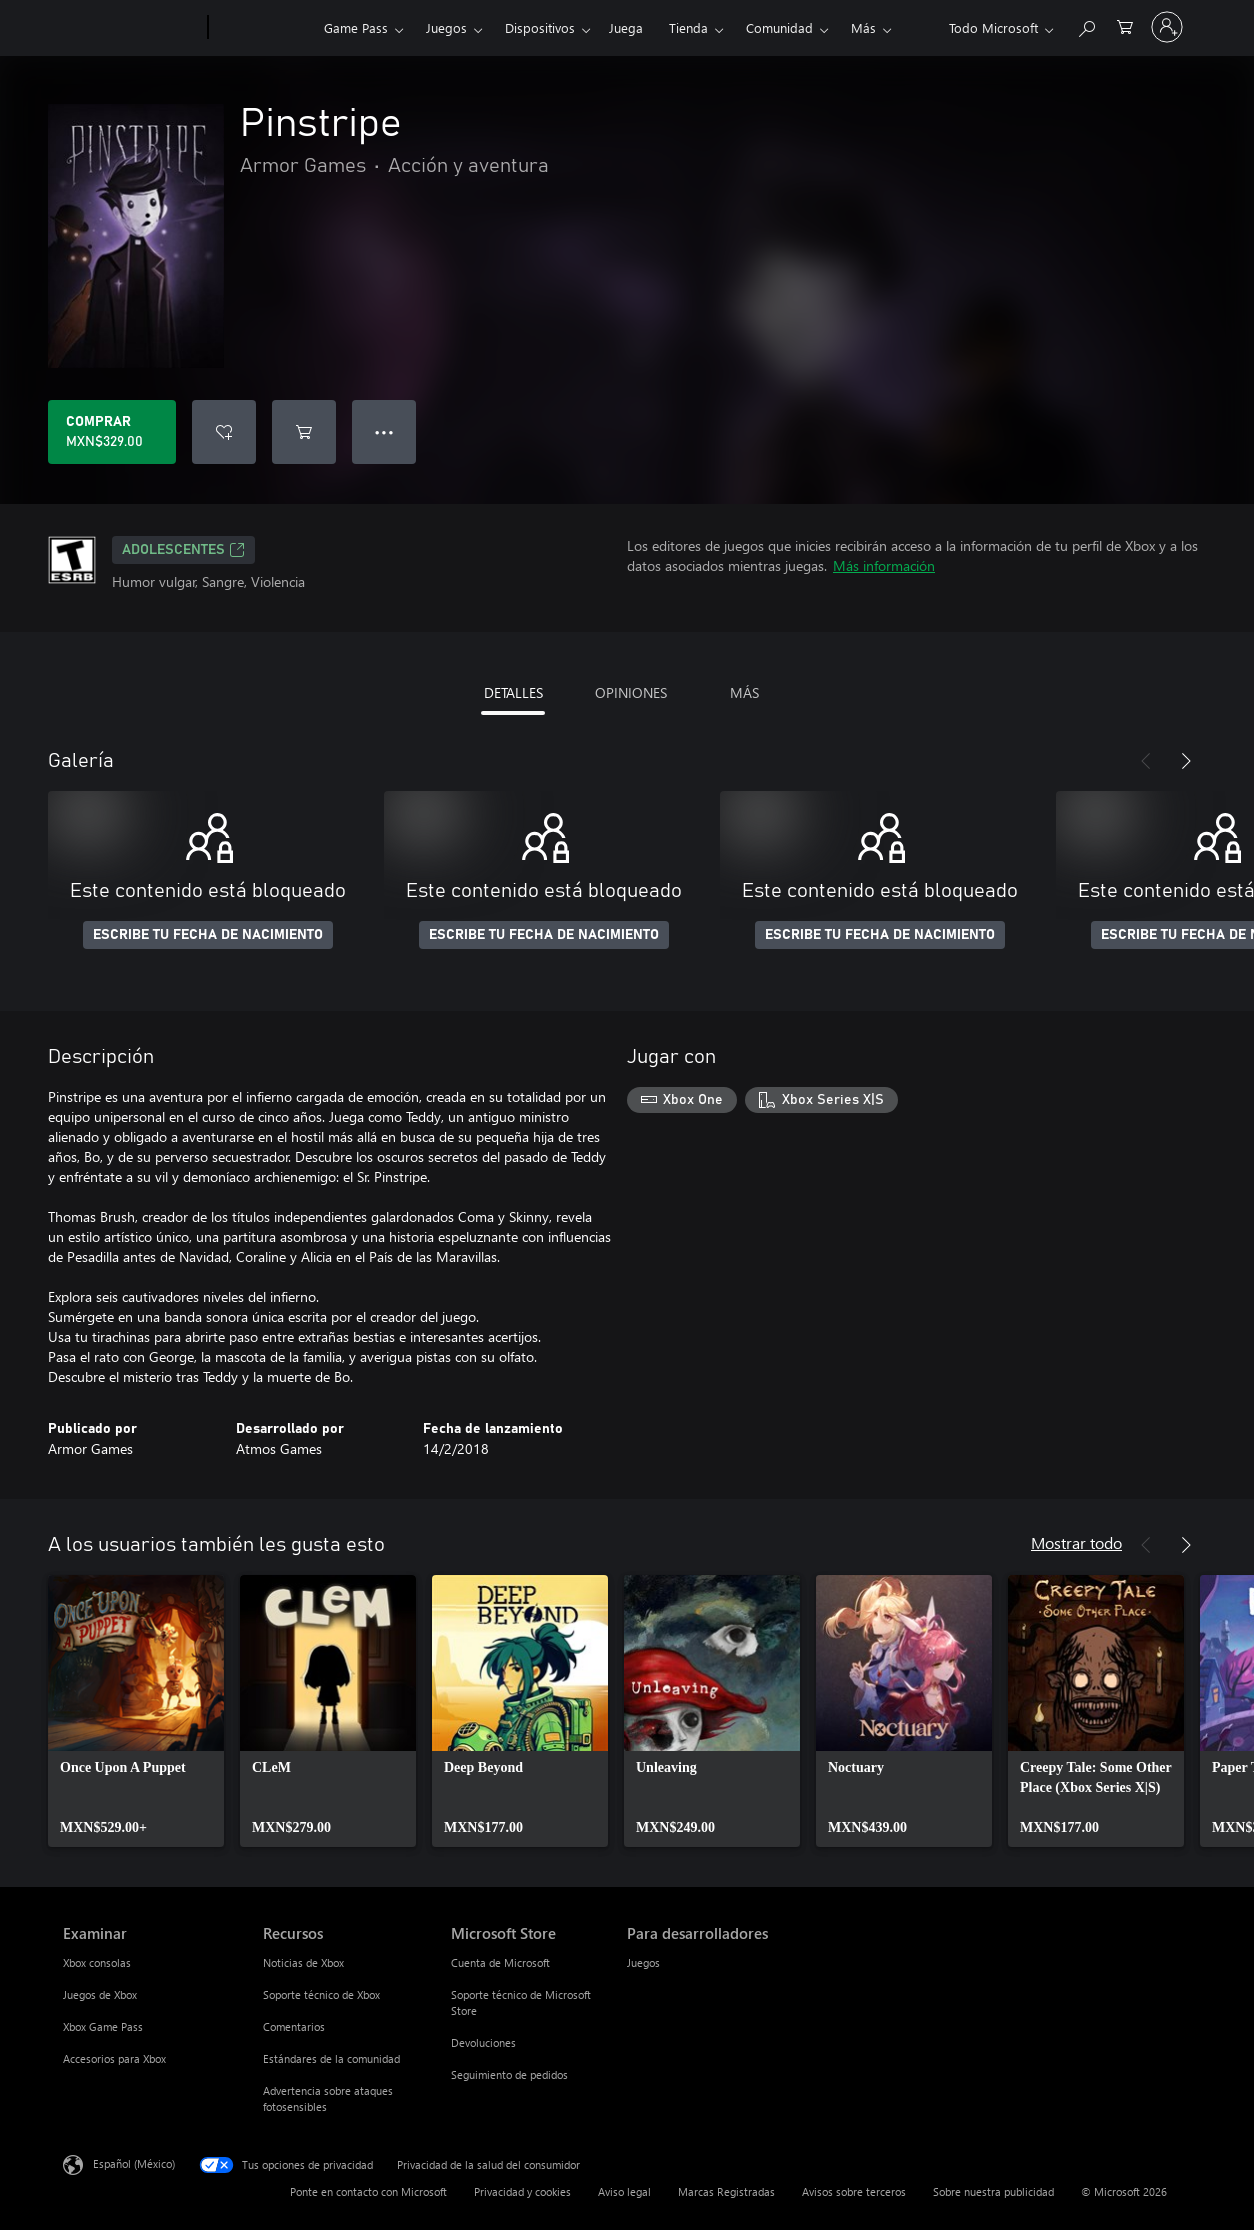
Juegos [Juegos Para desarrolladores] (643, 1962)
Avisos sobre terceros (854, 2191)
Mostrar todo (1076, 1542)
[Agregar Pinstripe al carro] (304, 432)
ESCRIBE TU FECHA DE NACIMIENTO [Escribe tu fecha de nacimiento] (208, 935)
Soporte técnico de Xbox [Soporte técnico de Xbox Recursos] (321, 1994)
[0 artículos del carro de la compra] (1125, 25)
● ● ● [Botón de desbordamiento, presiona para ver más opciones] (384, 431)
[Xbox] (263, 28)
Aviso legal (624, 2191)
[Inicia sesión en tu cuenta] (1167, 27)
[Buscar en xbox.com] (1086, 25)
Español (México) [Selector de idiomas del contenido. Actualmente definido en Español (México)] (134, 2163)
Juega (626, 27)
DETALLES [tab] (513, 692)
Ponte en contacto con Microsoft (368, 2191)
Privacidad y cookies (522, 2191)
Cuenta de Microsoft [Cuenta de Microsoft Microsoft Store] (500, 1962)
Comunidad (779, 27)
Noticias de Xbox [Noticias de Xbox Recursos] (303, 1962)
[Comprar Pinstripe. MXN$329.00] (112, 432)
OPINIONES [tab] (631, 692)
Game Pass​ (356, 27)
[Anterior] (1146, 761)
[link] (136, 1711)
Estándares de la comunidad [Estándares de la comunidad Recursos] (331, 2058)
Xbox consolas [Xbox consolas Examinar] (97, 1962)
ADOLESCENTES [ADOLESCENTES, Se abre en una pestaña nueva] (183, 550)
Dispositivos (540, 27)
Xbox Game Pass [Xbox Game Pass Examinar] (103, 2026)
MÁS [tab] (744, 692)
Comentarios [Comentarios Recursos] (294, 2026)
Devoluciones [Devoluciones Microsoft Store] (483, 2042)
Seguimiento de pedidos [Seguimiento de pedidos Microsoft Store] (509, 2074)
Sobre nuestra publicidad (993, 2191)
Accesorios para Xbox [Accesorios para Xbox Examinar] (114, 2058)
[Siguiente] (1186, 761)
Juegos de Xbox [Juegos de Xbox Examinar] (100, 1994)
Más (863, 27)
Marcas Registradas (726, 2191)
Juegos (446, 27)
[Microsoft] (131, 28)
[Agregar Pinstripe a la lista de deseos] (224, 432)
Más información (884, 565)
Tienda (688, 27)
